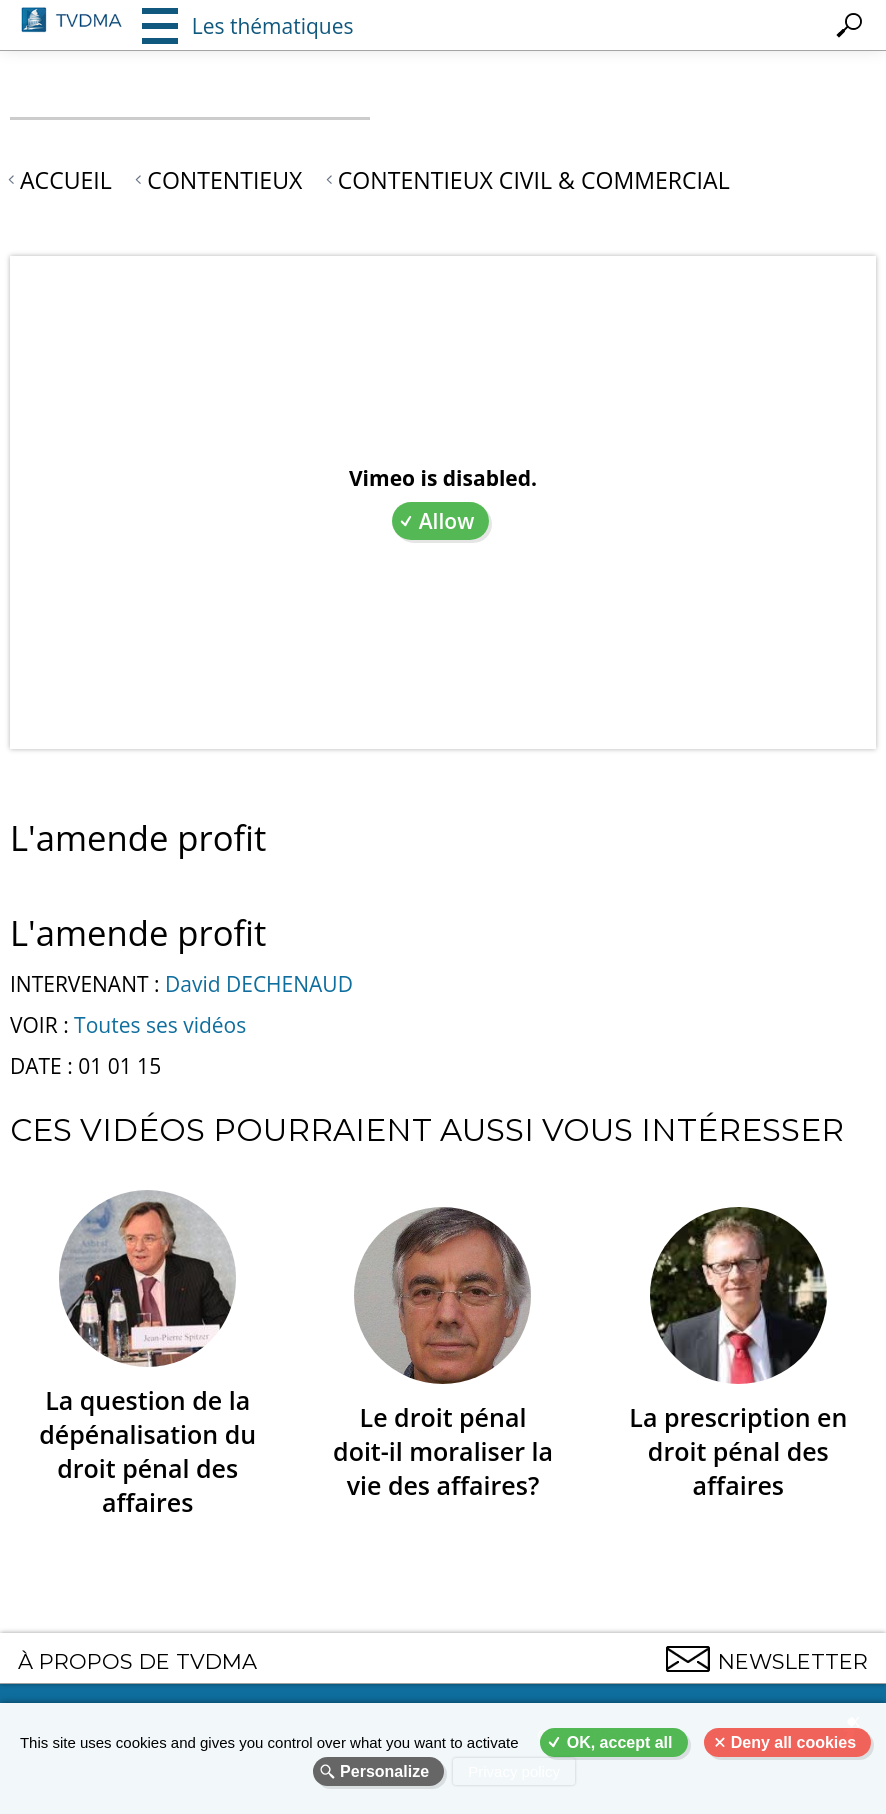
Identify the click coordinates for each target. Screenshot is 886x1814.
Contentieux (224, 180)
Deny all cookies (793, 1742)
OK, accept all (620, 1742)
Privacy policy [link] (514, 1771)
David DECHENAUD (259, 984)
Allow (447, 521)
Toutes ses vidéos (160, 1025)
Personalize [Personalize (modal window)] (384, 1771)
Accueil (66, 180)
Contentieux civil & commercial (534, 180)
